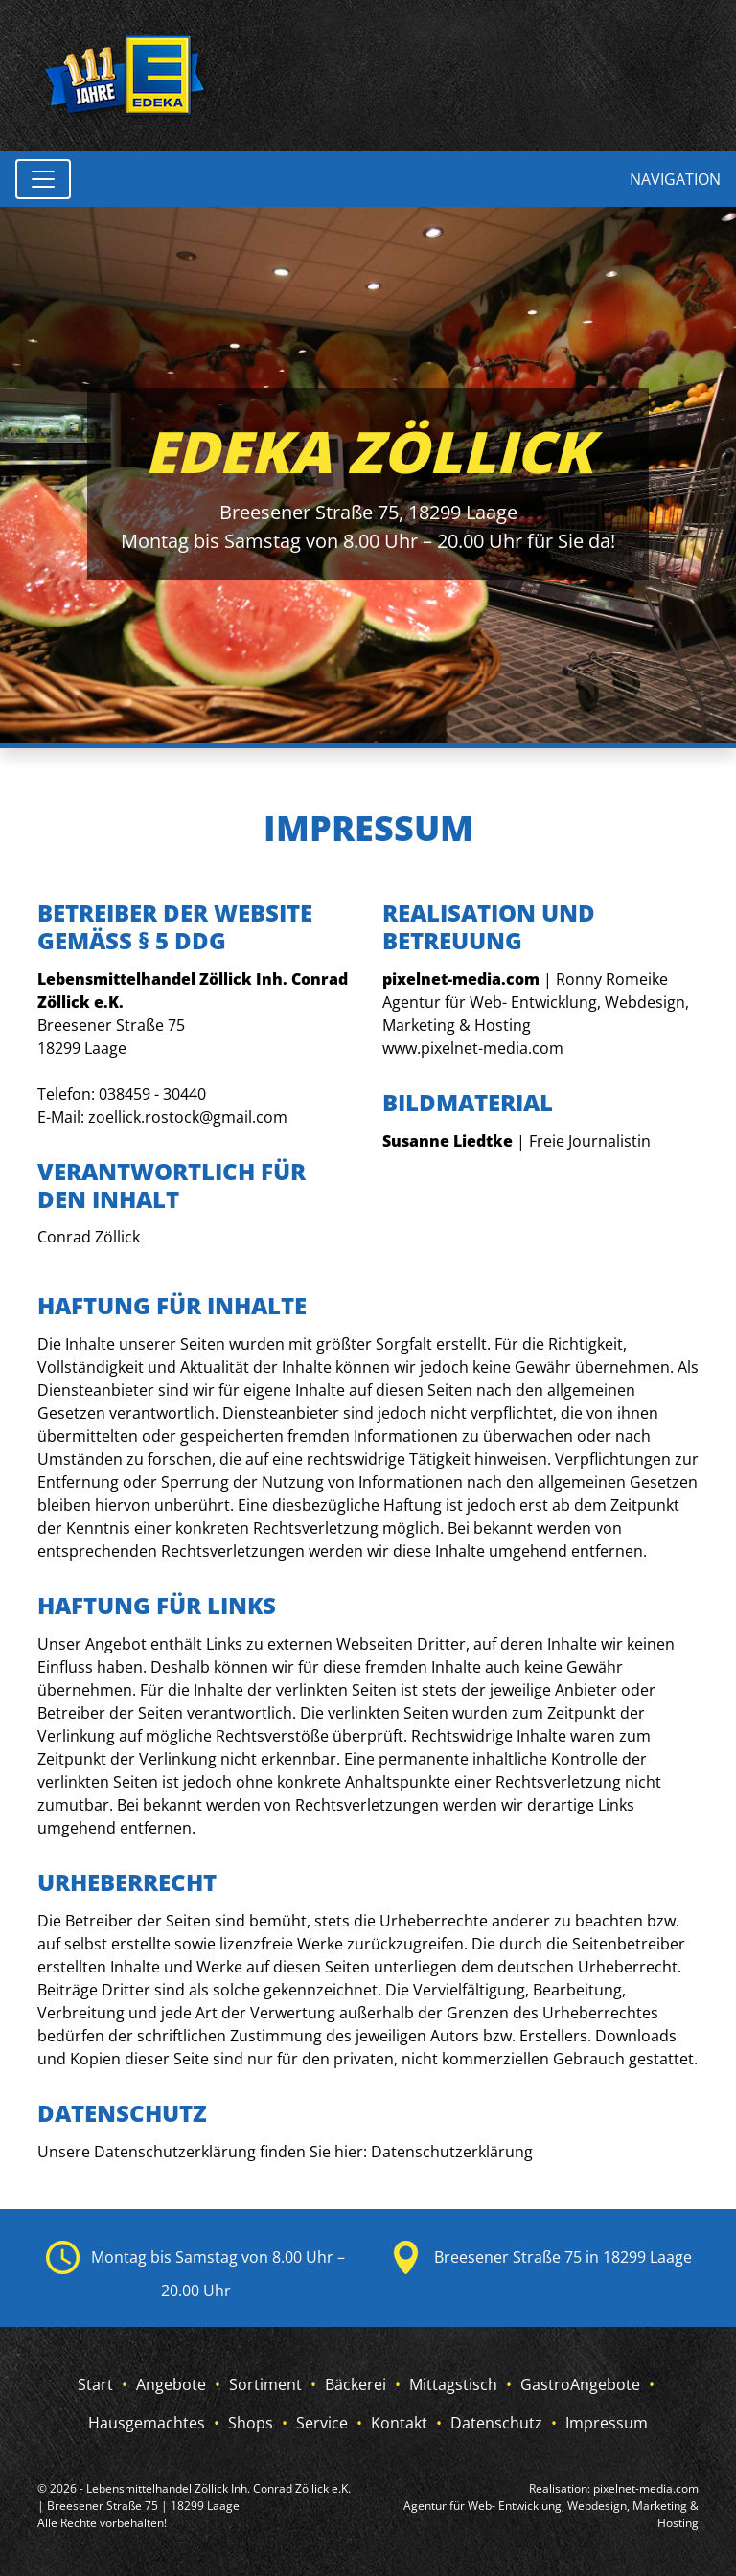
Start (95, 2384)
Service (322, 2422)
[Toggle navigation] (43, 179)
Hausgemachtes (146, 2422)
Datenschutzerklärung (452, 2151)
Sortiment (265, 2384)
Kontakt (399, 2422)
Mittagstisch (453, 2384)
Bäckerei (355, 2384)
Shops (250, 2422)
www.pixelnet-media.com (473, 1048)
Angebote (171, 2384)
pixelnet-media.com (646, 2488)
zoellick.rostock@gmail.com (188, 1117)
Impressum (606, 2422)
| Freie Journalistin (516, 1140)
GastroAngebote (580, 2384)
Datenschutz (496, 2422)
